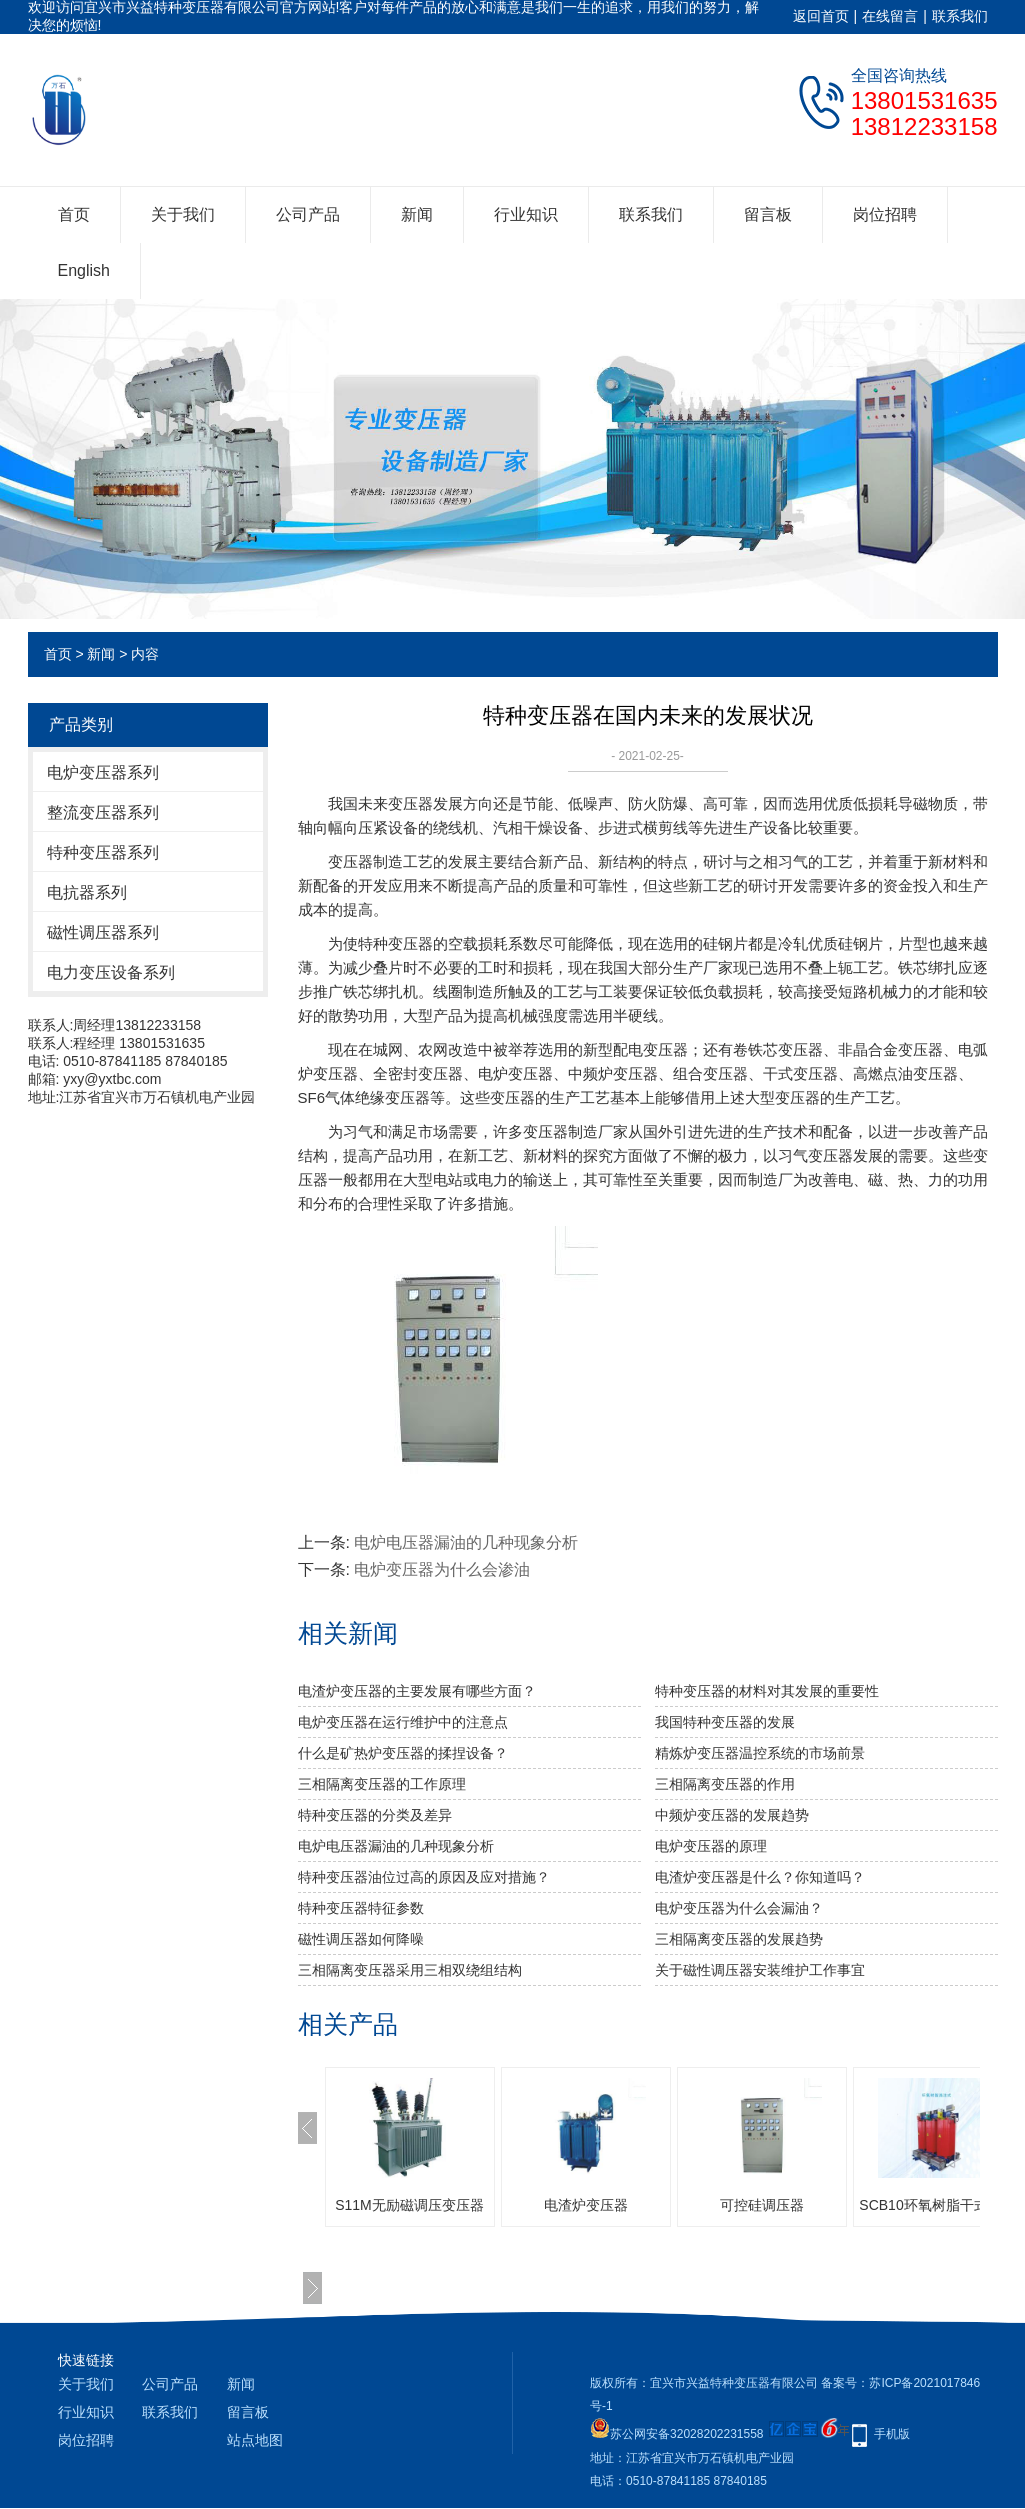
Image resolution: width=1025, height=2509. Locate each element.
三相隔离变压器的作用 (725, 1784)
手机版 (892, 2434)
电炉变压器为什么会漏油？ (739, 1908)
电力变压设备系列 (111, 972)
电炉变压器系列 (103, 772)
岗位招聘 (885, 214)
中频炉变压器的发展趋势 (732, 1815)
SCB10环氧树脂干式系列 (937, 2205)
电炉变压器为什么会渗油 (442, 1569)
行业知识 (526, 214)
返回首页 (821, 16)
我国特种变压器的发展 (725, 1722)
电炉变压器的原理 (711, 1846)
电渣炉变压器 (586, 2205)
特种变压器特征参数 (361, 1908)
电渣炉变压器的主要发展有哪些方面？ (417, 1691)
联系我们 (960, 16)
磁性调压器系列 (103, 932)
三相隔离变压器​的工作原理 (382, 1784)
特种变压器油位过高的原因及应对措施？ (424, 1877)
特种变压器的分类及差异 (375, 1815)
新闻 (417, 214)
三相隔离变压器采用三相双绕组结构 (410, 1970)
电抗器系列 (87, 892)
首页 (74, 214)
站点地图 (255, 2440)
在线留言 (890, 16)
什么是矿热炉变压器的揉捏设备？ (403, 1753)
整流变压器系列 (103, 812)
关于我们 (183, 214)
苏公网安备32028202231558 (676, 2434)
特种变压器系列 (103, 852)
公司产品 (308, 214)
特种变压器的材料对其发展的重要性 (767, 1691)
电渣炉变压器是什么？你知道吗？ (760, 1877)
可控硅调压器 (762, 2205)
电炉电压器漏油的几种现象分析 (466, 1542)
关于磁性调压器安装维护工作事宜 (760, 1970)
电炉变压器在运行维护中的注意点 (403, 1722)
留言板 (768, 214)
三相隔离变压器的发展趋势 (739, 1939)
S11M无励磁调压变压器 (409, 2205)
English (84, 270)
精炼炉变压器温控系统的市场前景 (760, 1753)
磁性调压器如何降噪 (361, 1939)
